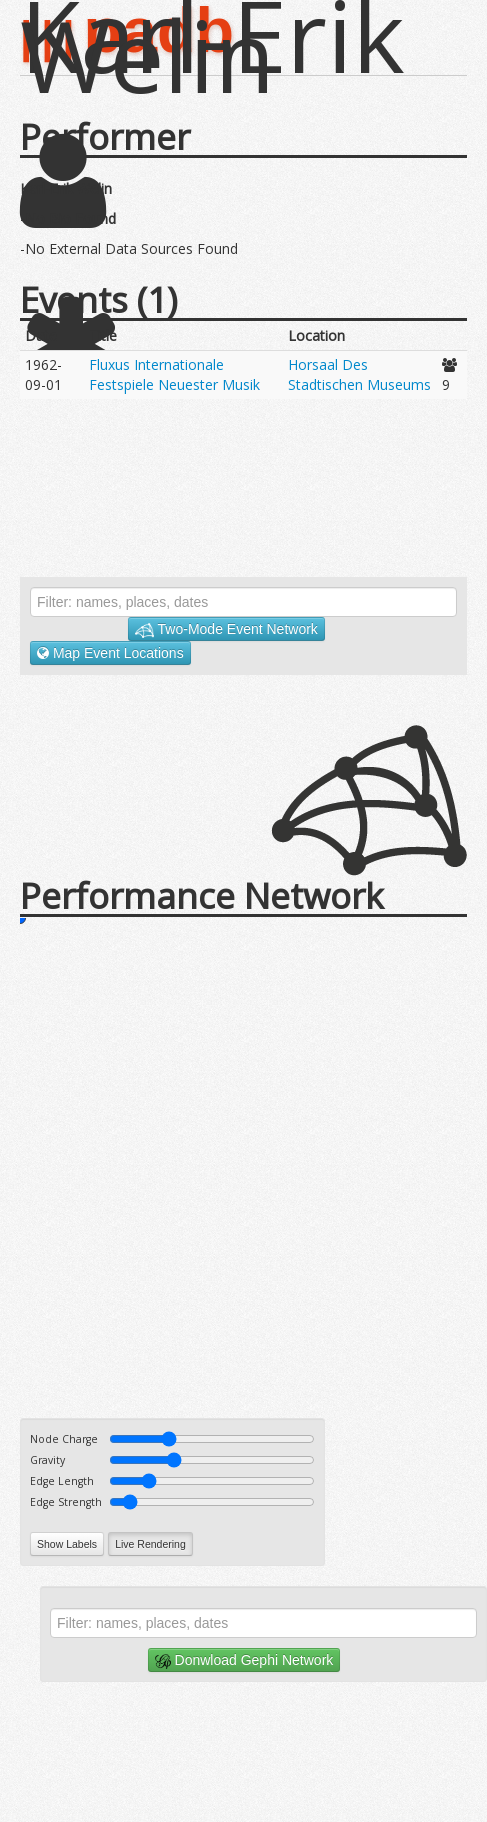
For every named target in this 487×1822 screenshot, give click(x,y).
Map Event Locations (110, 653)
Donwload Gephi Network (244, 1660)
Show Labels (67, 1544)
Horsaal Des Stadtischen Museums (359, 374)
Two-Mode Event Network (226, 629)
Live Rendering (150, 1544)
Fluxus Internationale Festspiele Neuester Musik (174, 374)
